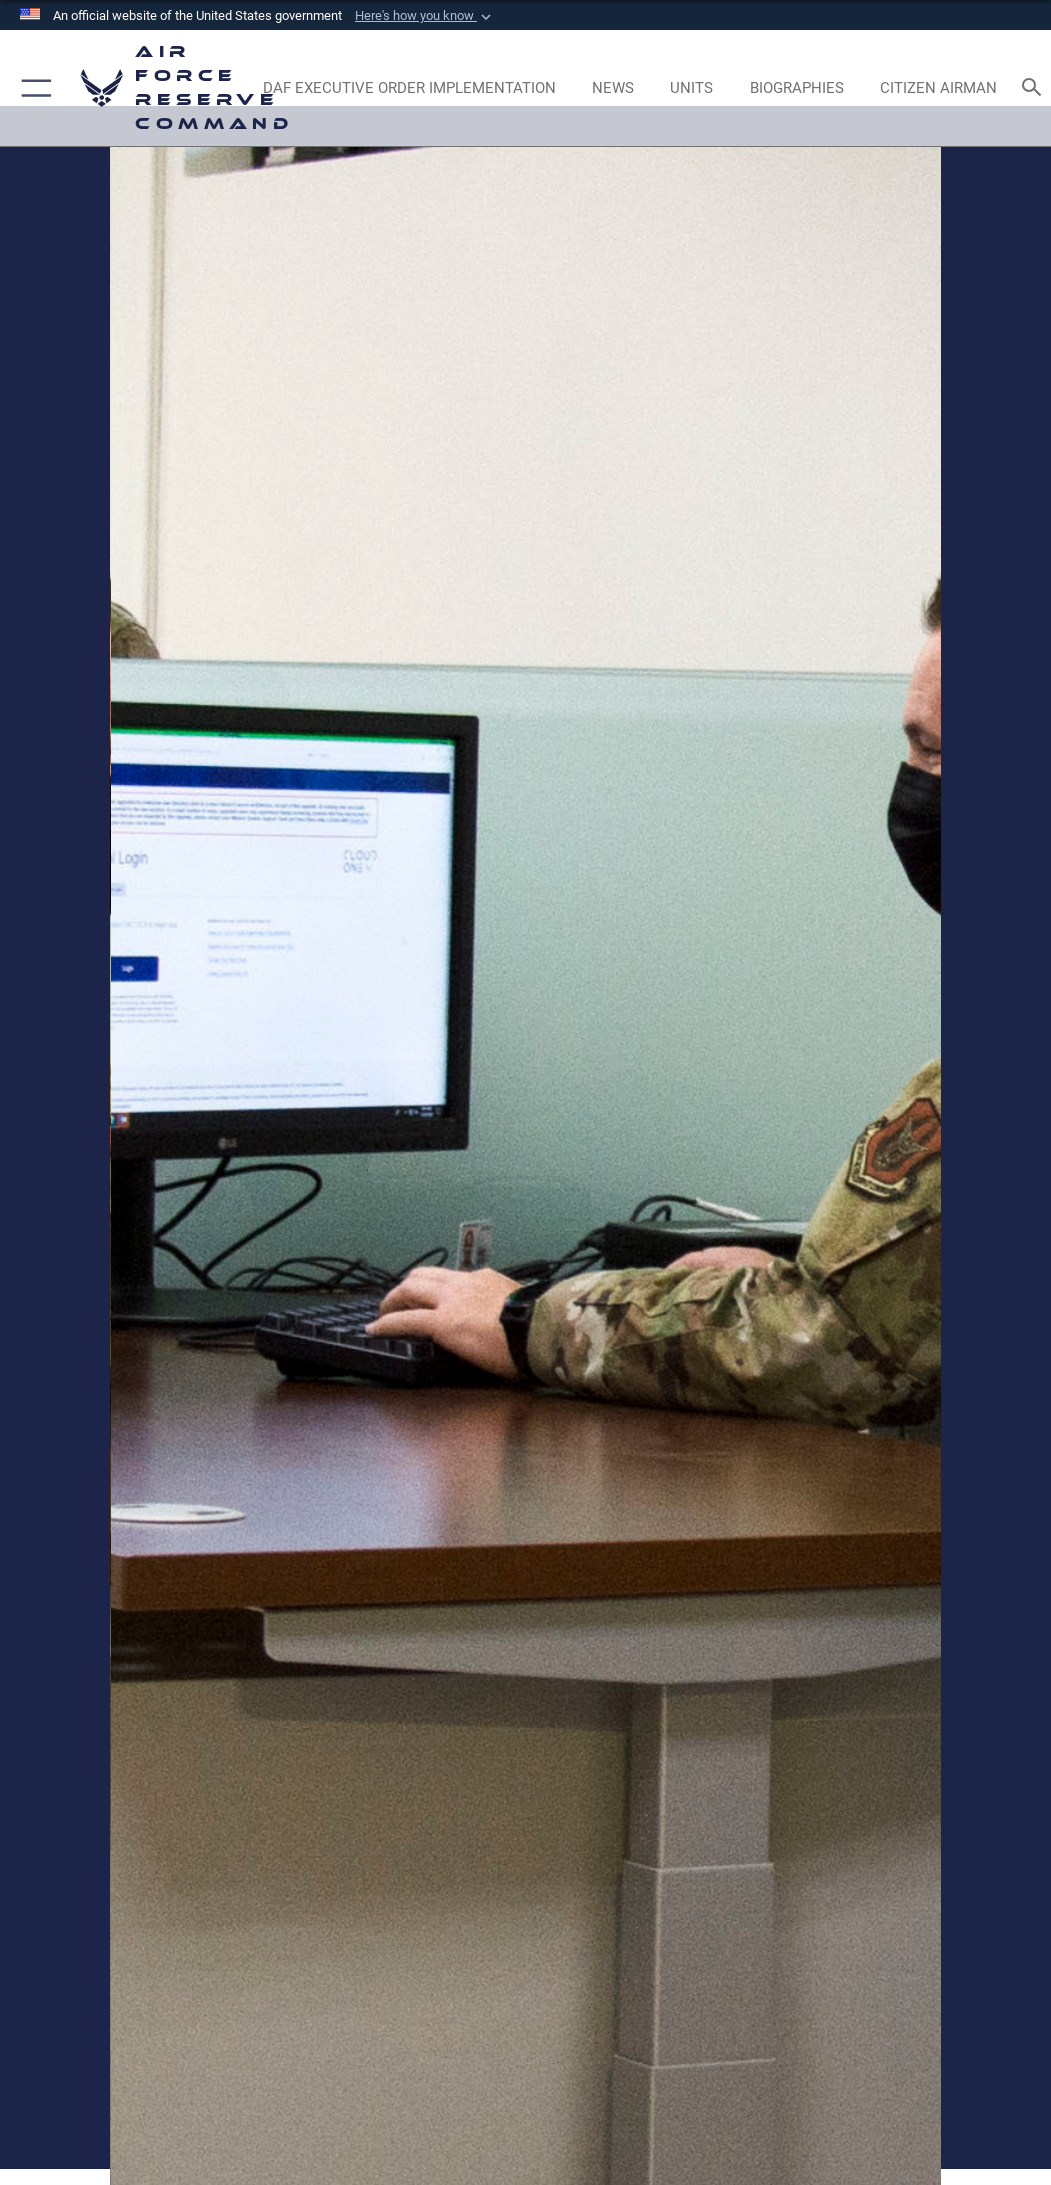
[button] (425, 16)
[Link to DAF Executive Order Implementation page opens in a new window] (409, 88)
